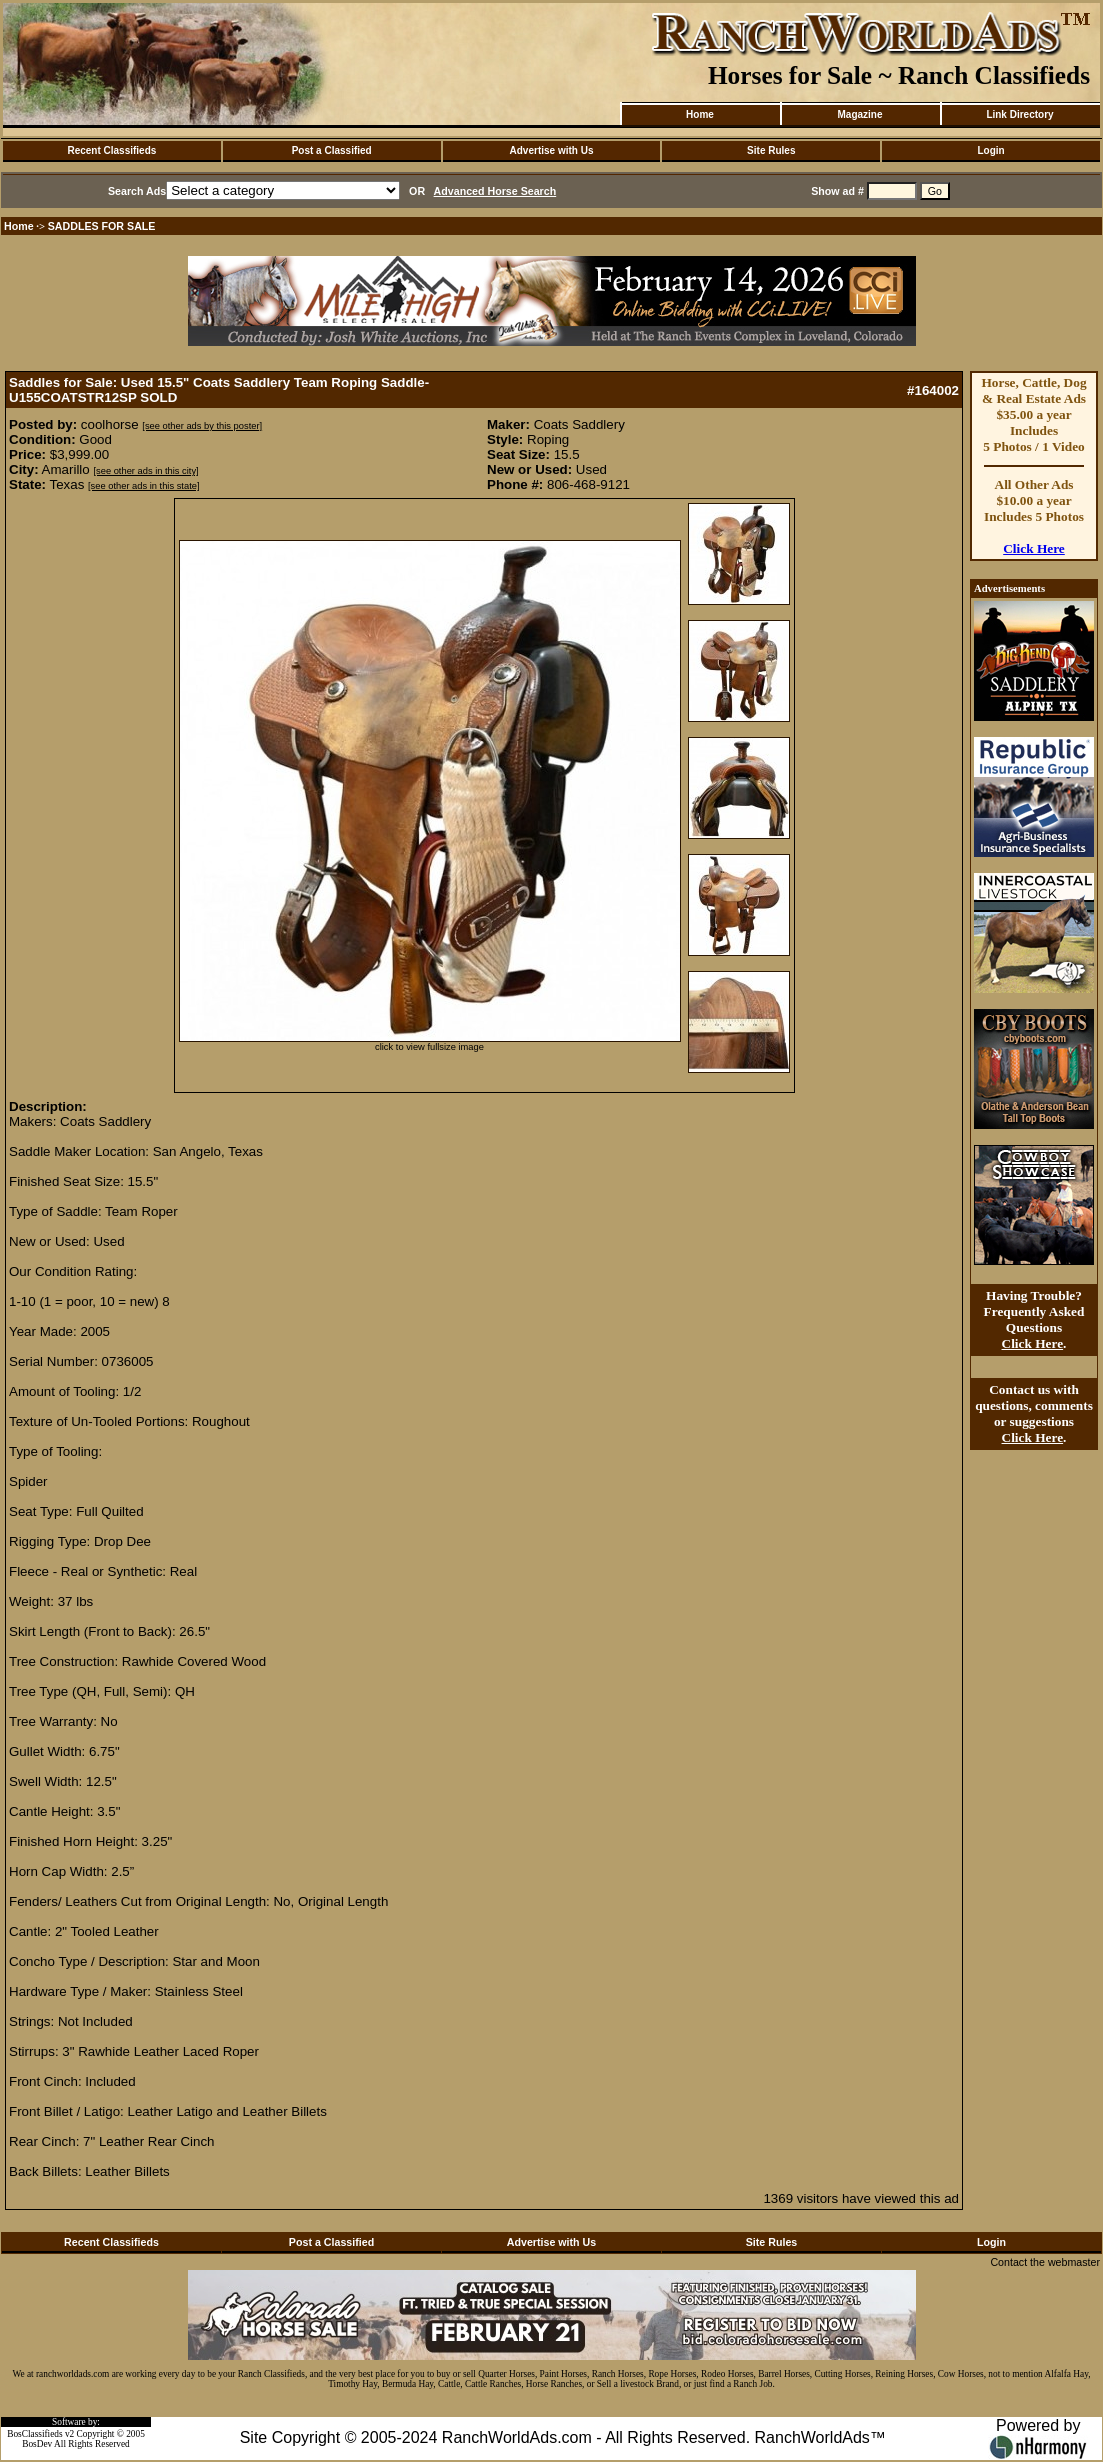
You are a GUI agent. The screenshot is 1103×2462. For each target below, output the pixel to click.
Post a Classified (332, 150)
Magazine (859, 114)
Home (700, 114)
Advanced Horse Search (495, 191)
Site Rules (771, 150)
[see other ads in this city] (145, 471)
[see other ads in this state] (143, 486)
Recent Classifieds (111, 150)
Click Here (1034, 548)
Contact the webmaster (1045, 2262)
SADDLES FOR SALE (102, 226)
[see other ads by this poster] (202, 426)
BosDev (37, 2444)
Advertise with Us (552, 150)
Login (990, 150)
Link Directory (1019, 114)
